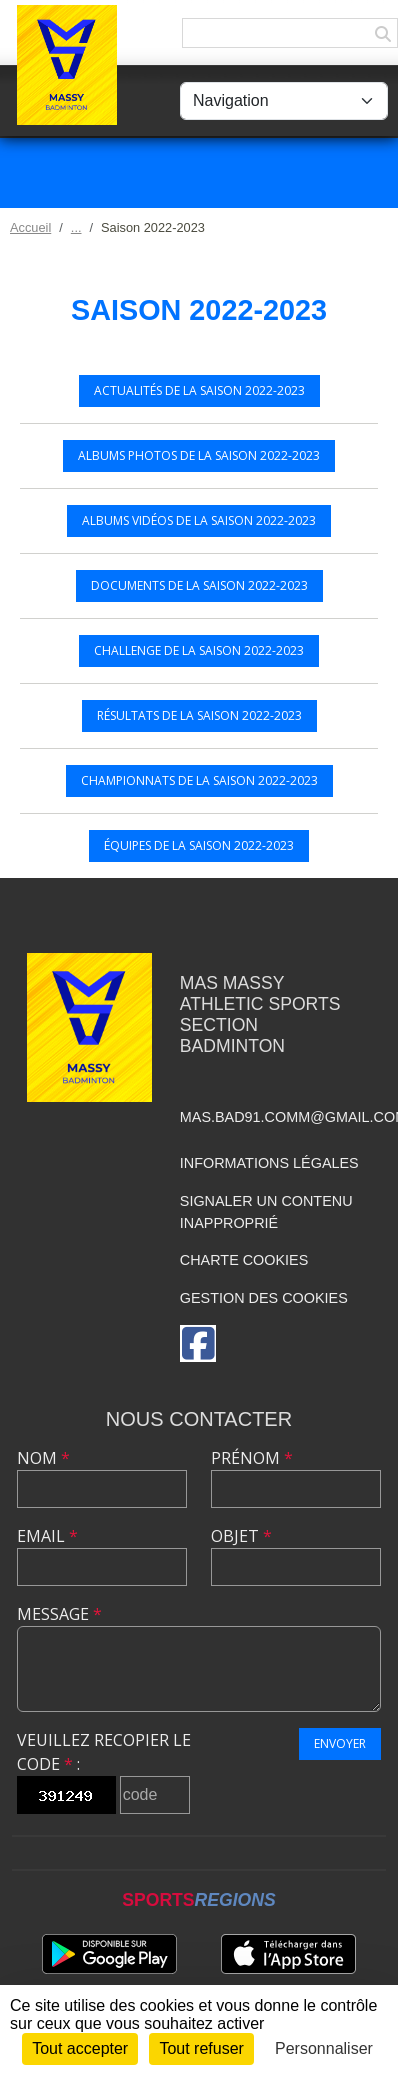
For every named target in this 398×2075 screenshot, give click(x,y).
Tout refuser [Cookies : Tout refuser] (201, 2048)
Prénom (252, 1458)
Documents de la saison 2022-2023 (199, 585)
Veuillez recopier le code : (104, 1752)
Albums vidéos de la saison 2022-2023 (199, 520)
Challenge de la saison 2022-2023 (199, 650)
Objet (241, 1536)
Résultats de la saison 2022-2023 (199, 715)
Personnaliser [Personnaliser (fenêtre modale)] (324, 2048)
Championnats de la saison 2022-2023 (199, 780)
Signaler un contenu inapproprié (266, 1212)
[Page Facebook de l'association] (198, 1343)
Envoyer (340, 1743)
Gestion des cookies (264, 1298)
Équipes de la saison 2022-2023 (199, 845)
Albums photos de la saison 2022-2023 (199, 455)
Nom (43, 1458)
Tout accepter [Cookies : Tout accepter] (80, 2048)
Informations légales (269, 1163)
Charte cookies (244, 1260)
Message (59, 1614)
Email (47, 1536)
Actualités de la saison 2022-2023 (199, 390)
